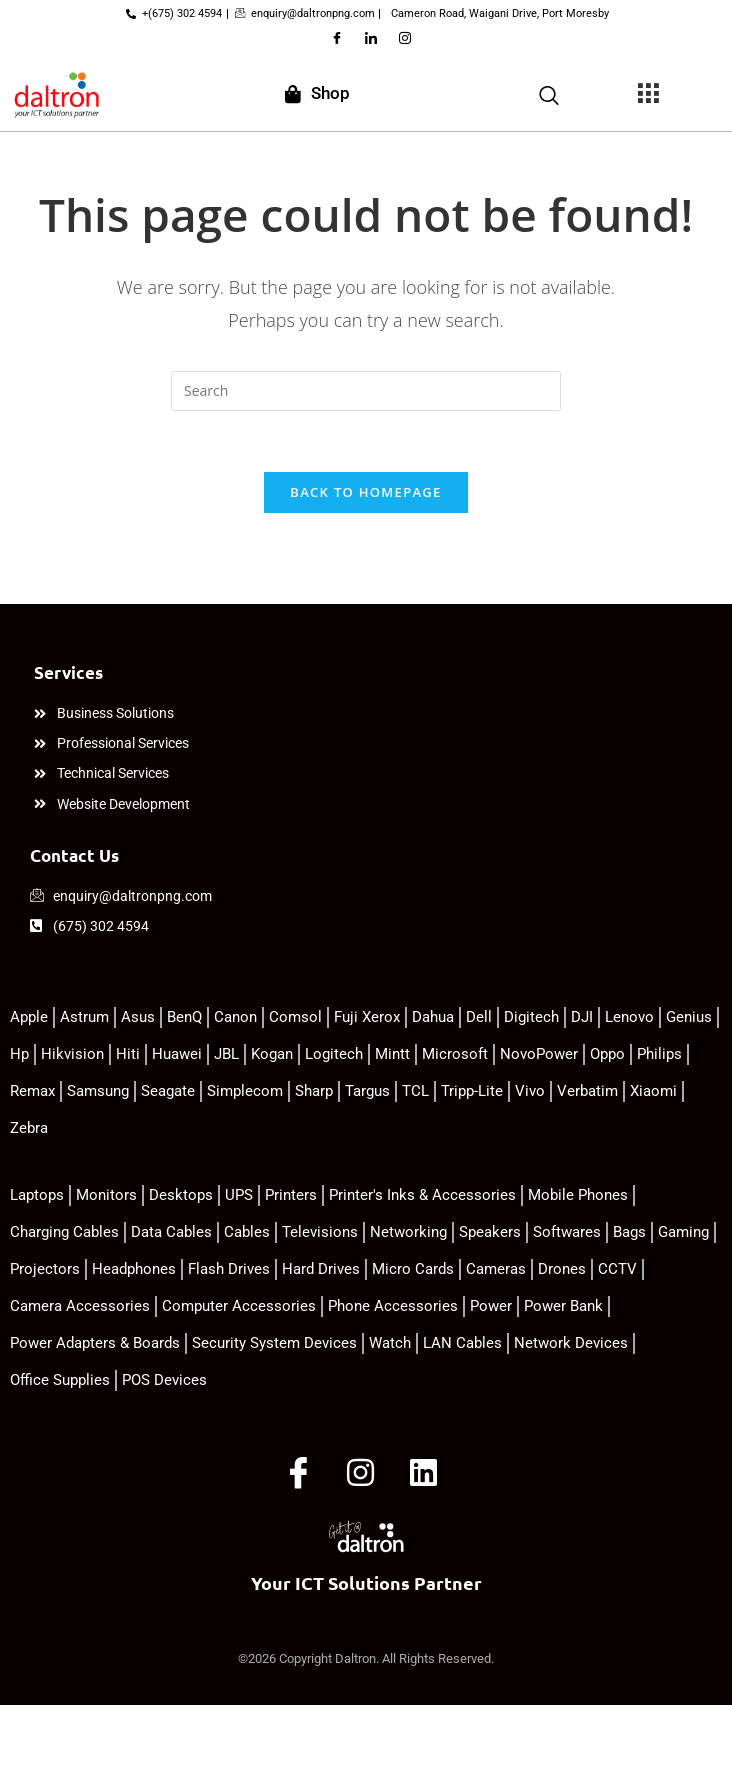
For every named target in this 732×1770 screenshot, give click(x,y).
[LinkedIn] (371, 39)
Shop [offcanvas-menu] (317, 93)
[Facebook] (337, 39)
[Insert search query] (366, 391)
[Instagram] (405, 39)
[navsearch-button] (549, 93)
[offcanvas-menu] (648, 94)
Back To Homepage (365, 492)
